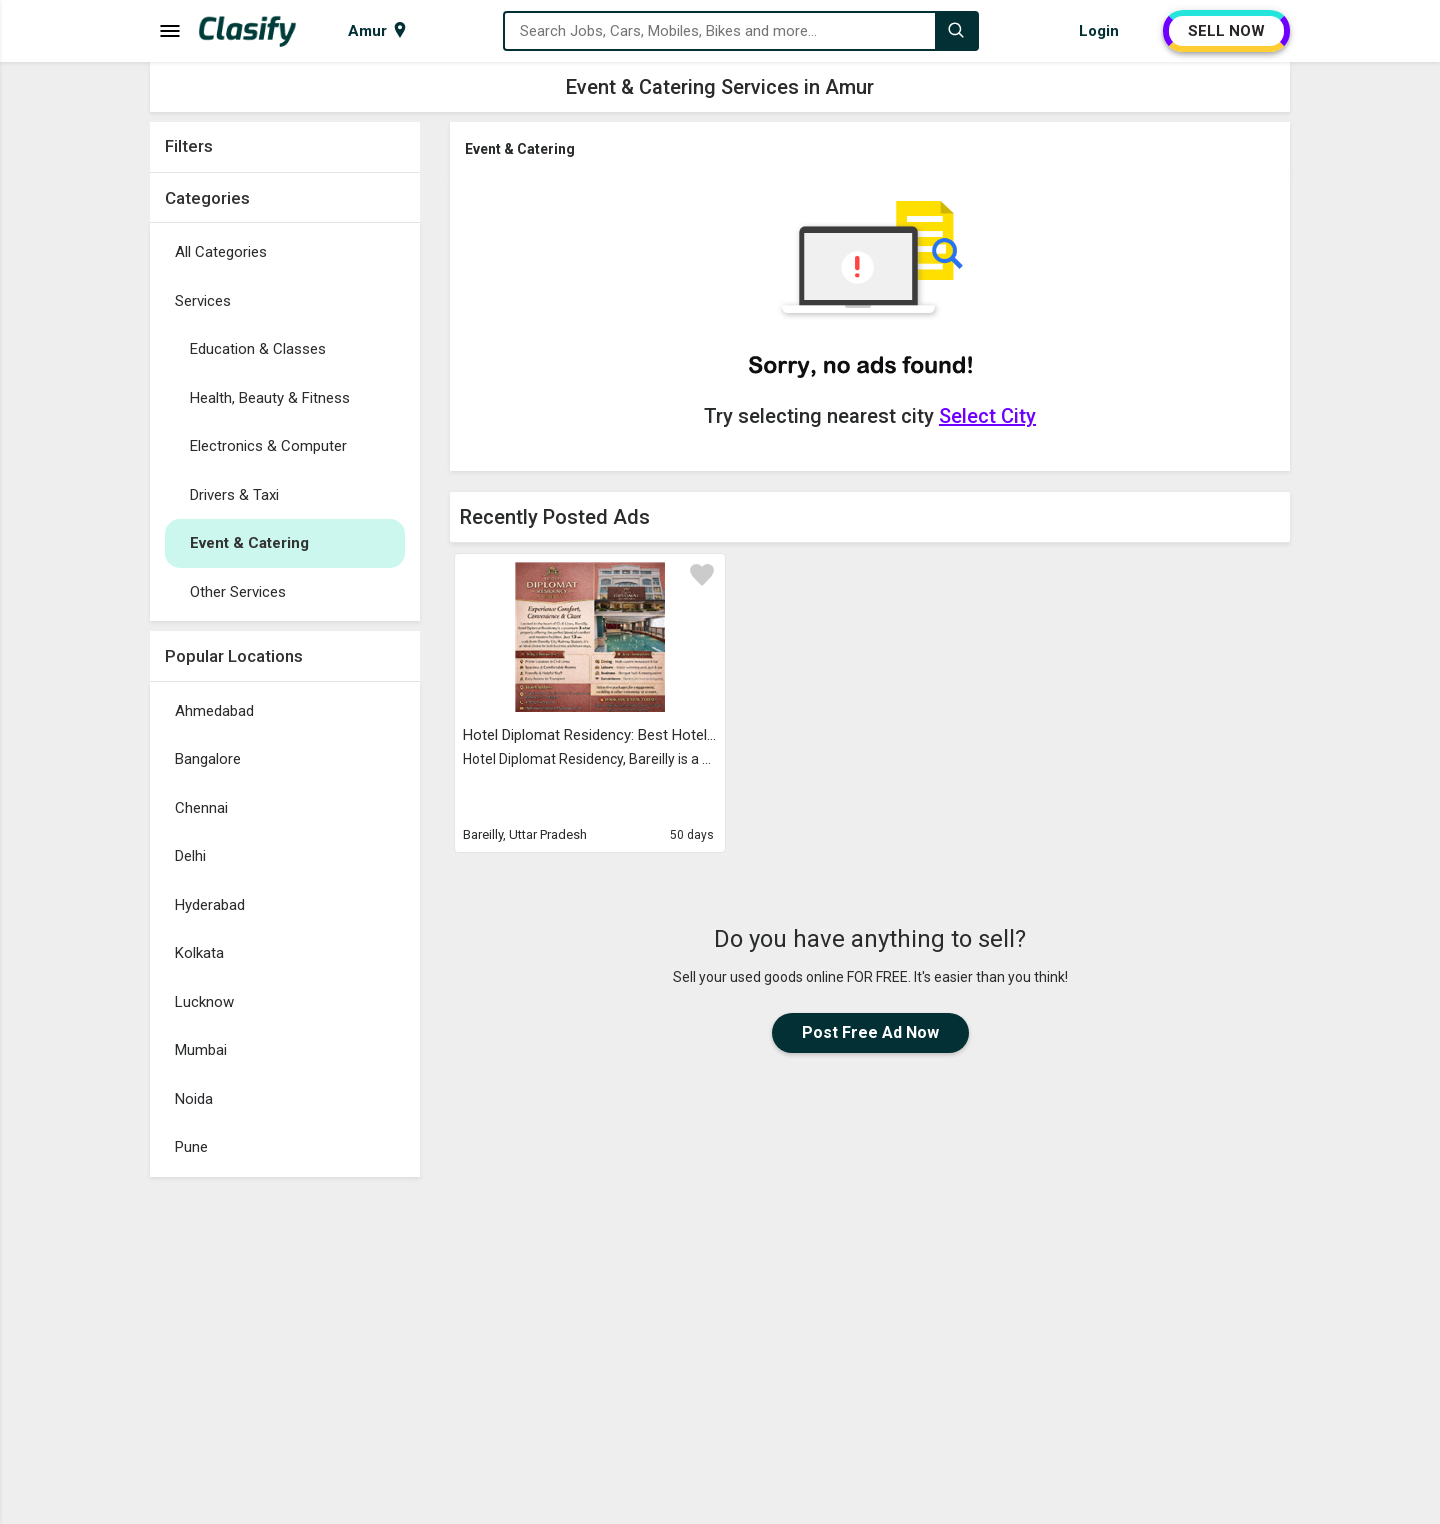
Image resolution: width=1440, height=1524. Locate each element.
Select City (987, 416)
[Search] (956, 31)
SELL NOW (1226, 31)
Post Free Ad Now (870, 1032)
